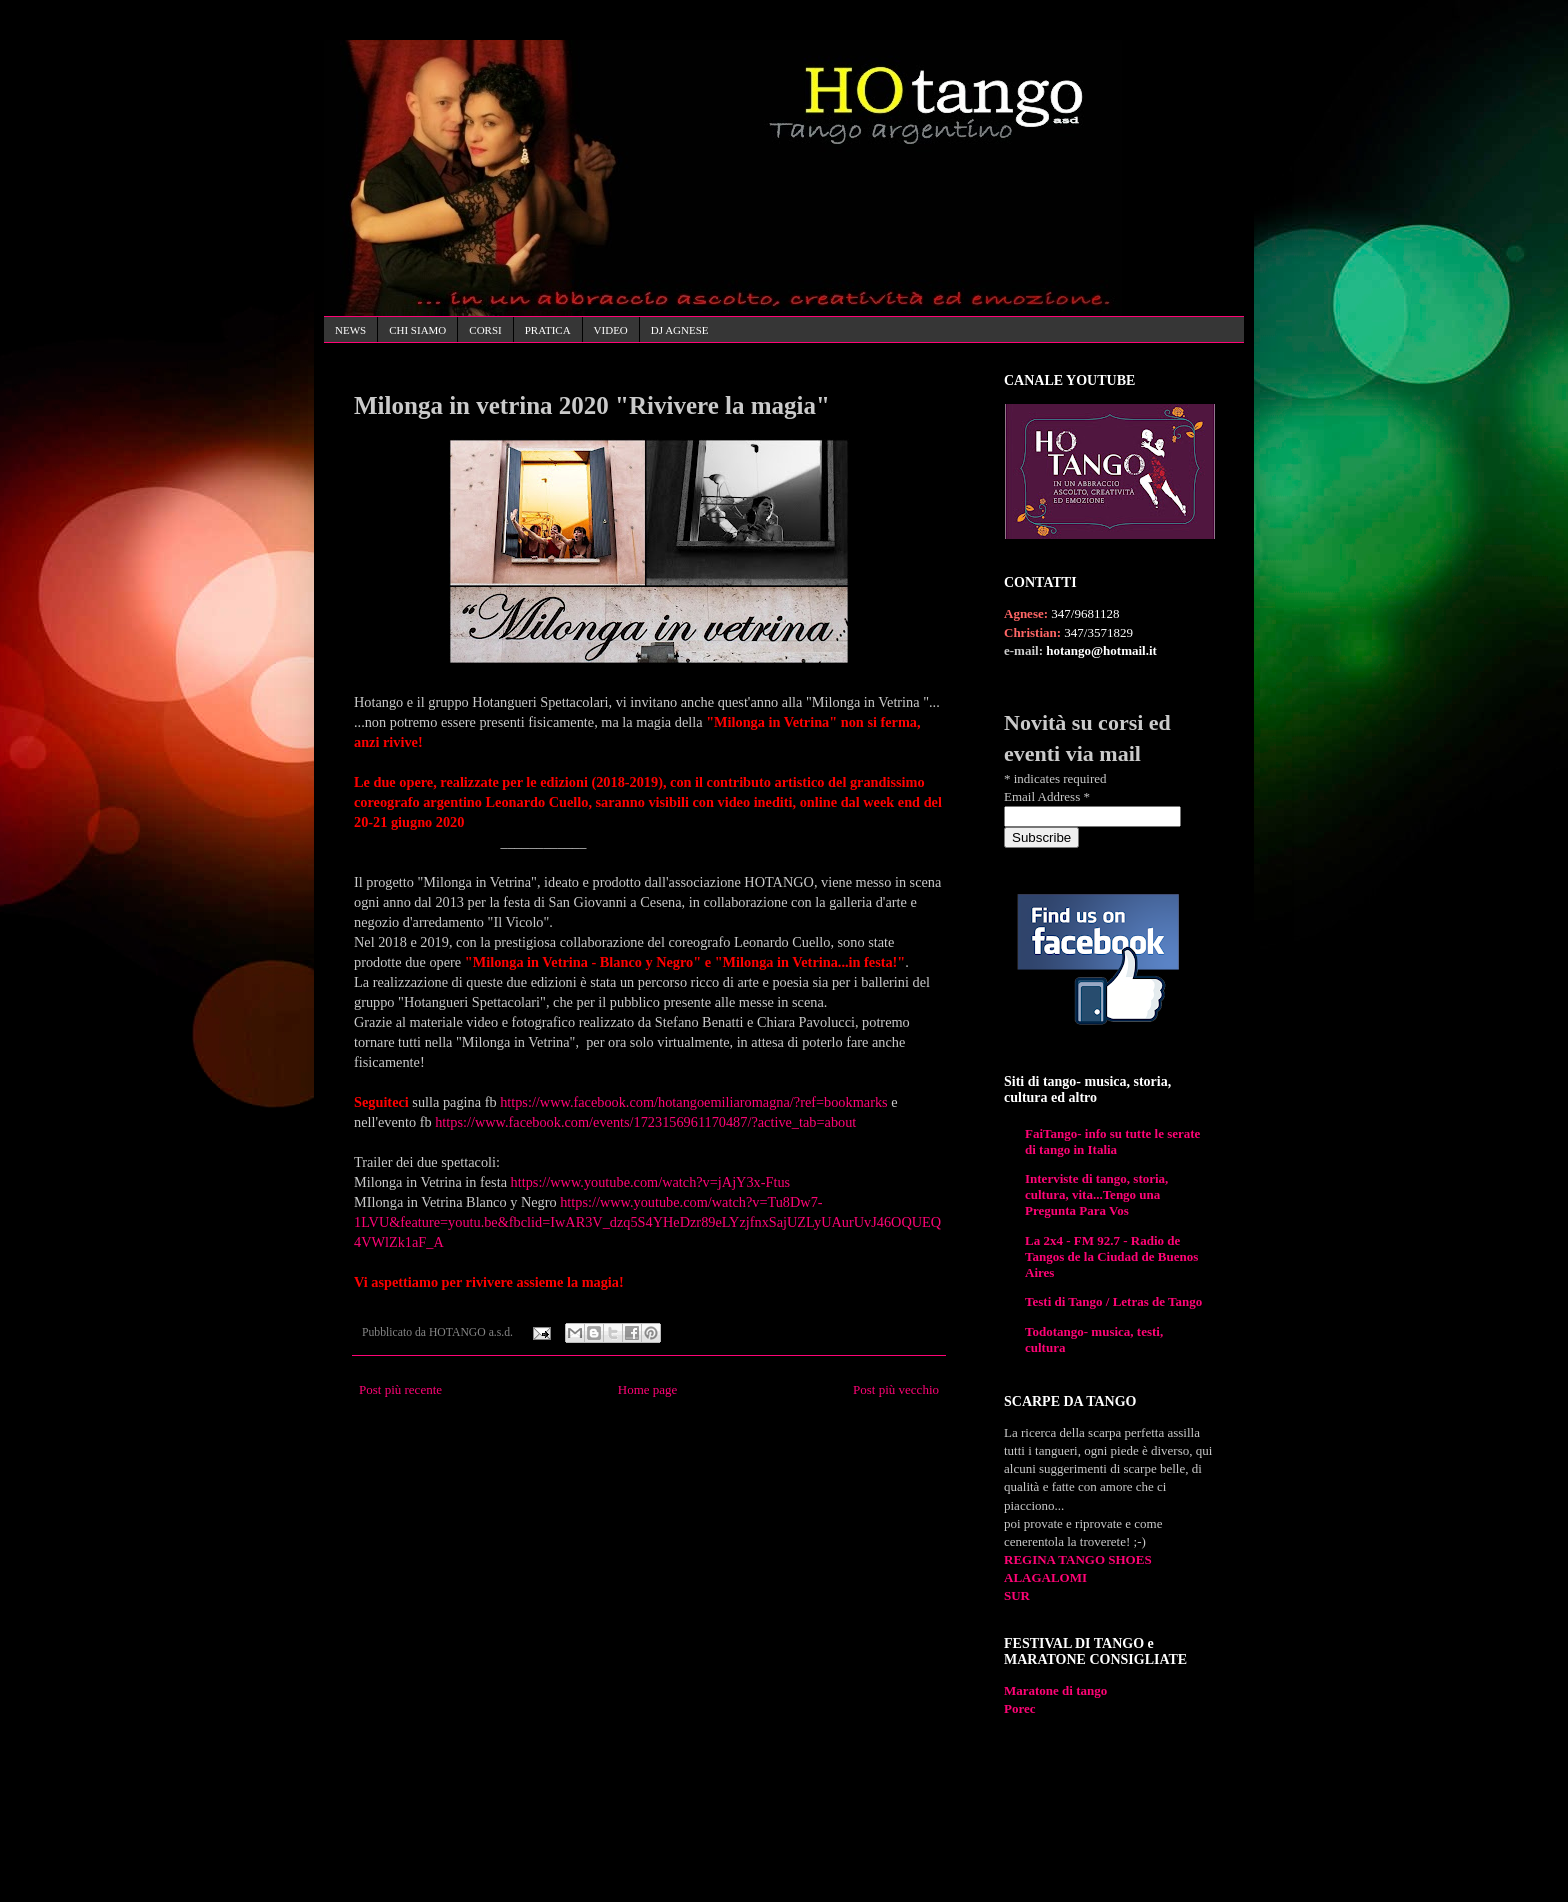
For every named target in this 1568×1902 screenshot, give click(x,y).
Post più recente (400, 1389)
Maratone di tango (1055, 1690)
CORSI (485, 330)
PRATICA (548, 330)
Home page (648, 1389)
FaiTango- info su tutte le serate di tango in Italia (1112, 1141)
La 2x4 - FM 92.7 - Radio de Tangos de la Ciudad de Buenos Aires (1111, 1256)
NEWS (350, 330)
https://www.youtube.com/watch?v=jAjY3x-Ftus (651, 1182)
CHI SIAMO (417, 330)
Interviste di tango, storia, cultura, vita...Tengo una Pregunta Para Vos (1096, 1194)
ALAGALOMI (1045, 1577)
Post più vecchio (896, 1389)
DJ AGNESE (680, 330)
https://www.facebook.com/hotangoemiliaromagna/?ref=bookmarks (693, 1102)
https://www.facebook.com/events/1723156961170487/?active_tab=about (645, 1122)
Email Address (1047, 796)
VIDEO (611, 330)
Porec (1020, 1708)
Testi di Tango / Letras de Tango (1113, 1301)
